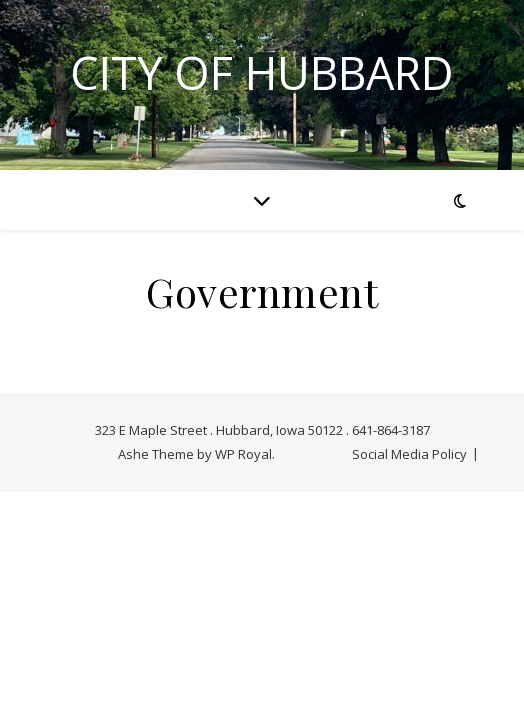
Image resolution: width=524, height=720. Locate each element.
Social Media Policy (409, 454)
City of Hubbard (262, 72)
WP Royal (243, 454)
